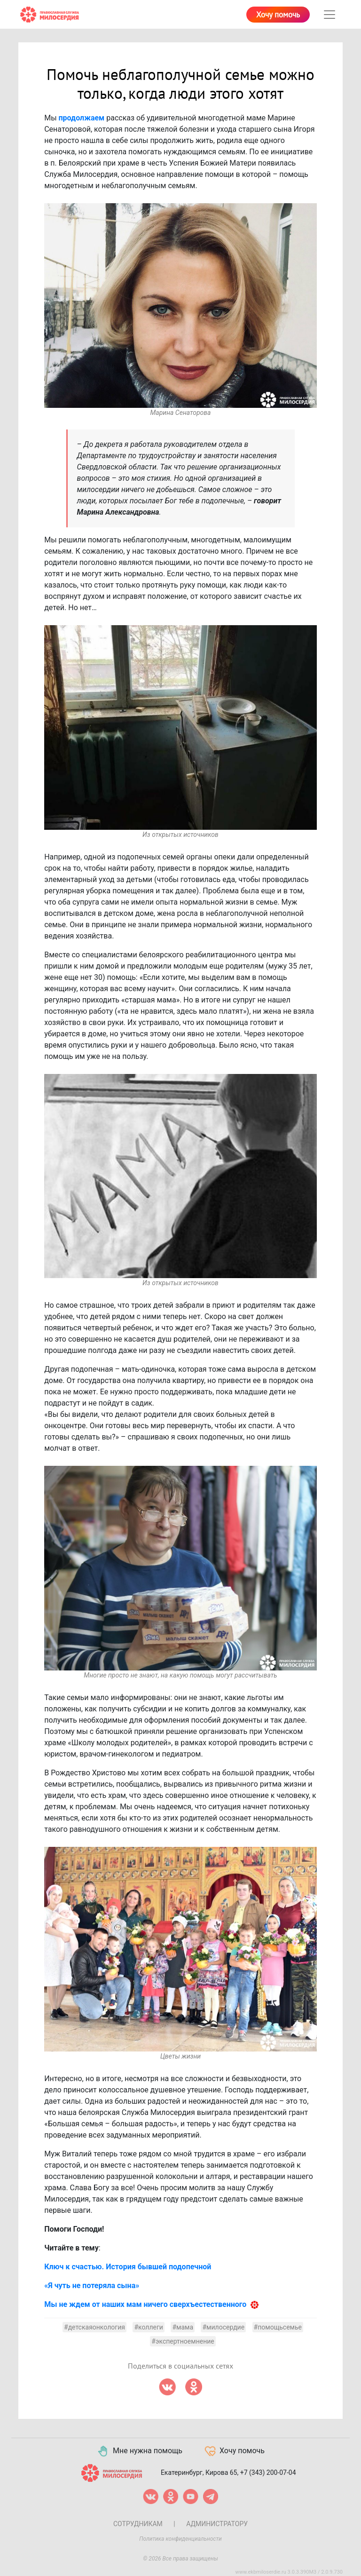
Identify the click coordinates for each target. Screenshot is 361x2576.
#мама (182, 2327)
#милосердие (223, 2327)
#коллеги (148, 2327)
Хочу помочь (278, 15)
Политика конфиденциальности (180, 2539)
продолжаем (82, 117)
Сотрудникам (138, 2524)
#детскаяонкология (94, 2327)
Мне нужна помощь (139, 2451)
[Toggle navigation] (329, 15)
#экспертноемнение (182, 2341)
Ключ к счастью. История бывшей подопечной (127, 2266)
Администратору (217, 2524)
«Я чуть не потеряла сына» (91, 2285)
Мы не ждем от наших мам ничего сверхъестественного (145, 2304)
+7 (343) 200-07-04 (268, 2472)
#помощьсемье (278, 2327)
